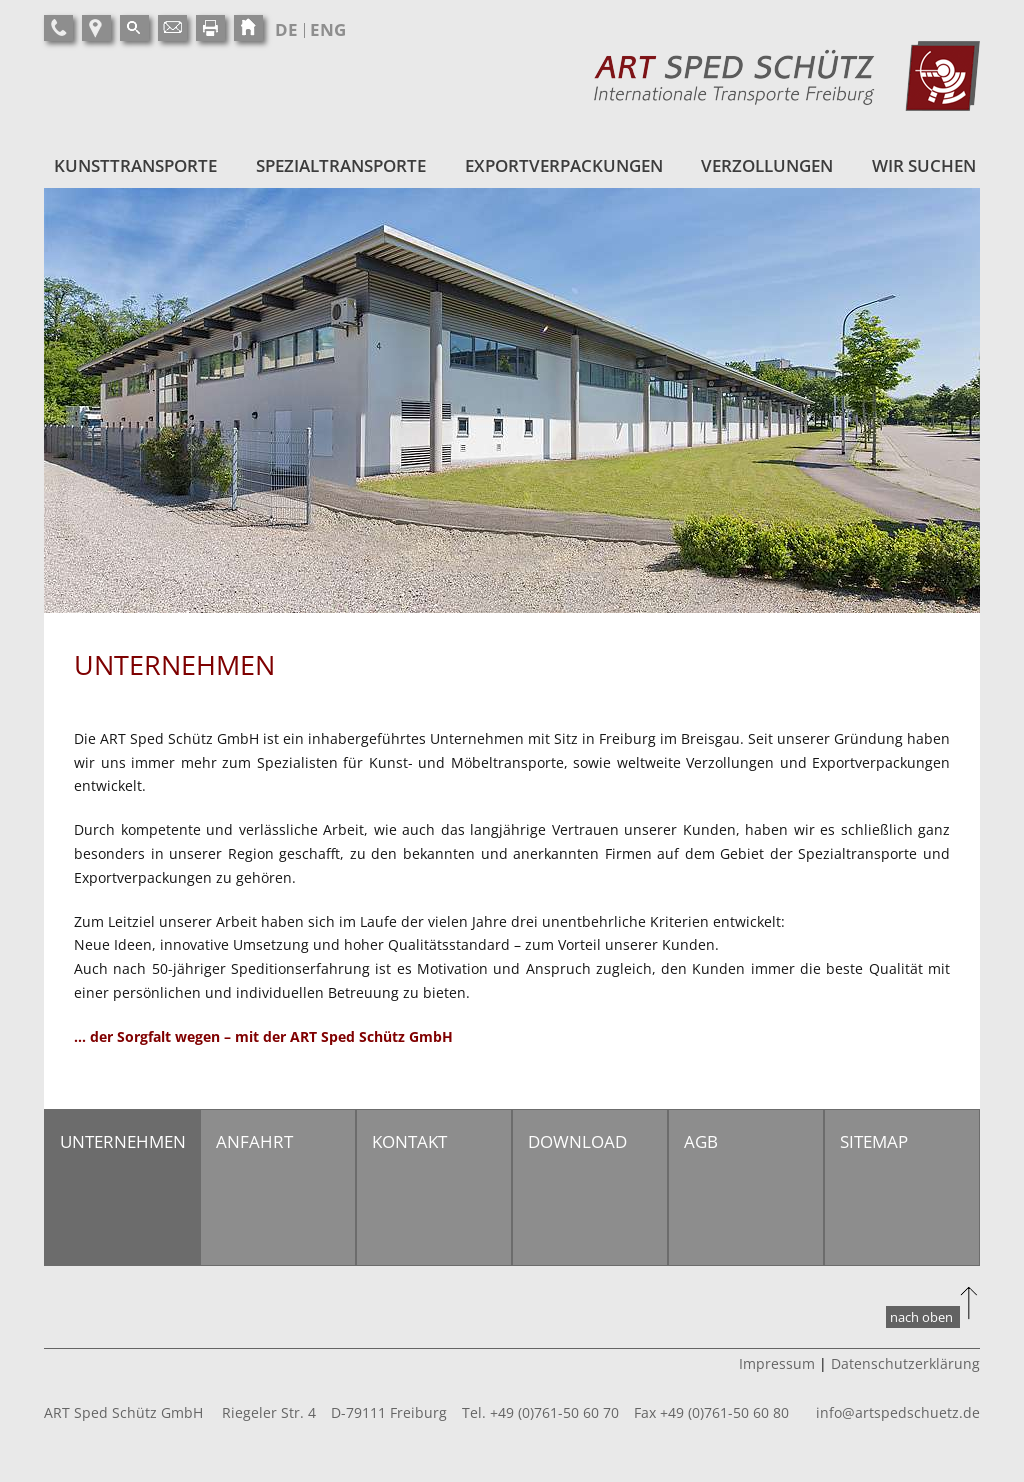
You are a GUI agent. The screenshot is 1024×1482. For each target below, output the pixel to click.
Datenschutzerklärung (905, 1363)
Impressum (777, 1363)
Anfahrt (254, 1141)
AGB (701, 1141)
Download (577, 1141)
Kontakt (409, 1141)
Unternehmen (123, 1141)
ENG (328, 29)
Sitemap (874, 1141)
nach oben (921, 1317)
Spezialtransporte (341, 165)
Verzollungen (767, 165)
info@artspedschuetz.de (898, 1412)
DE (286, 29)
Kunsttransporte (135, 165)
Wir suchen (924, 165)
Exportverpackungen (564, 165)
